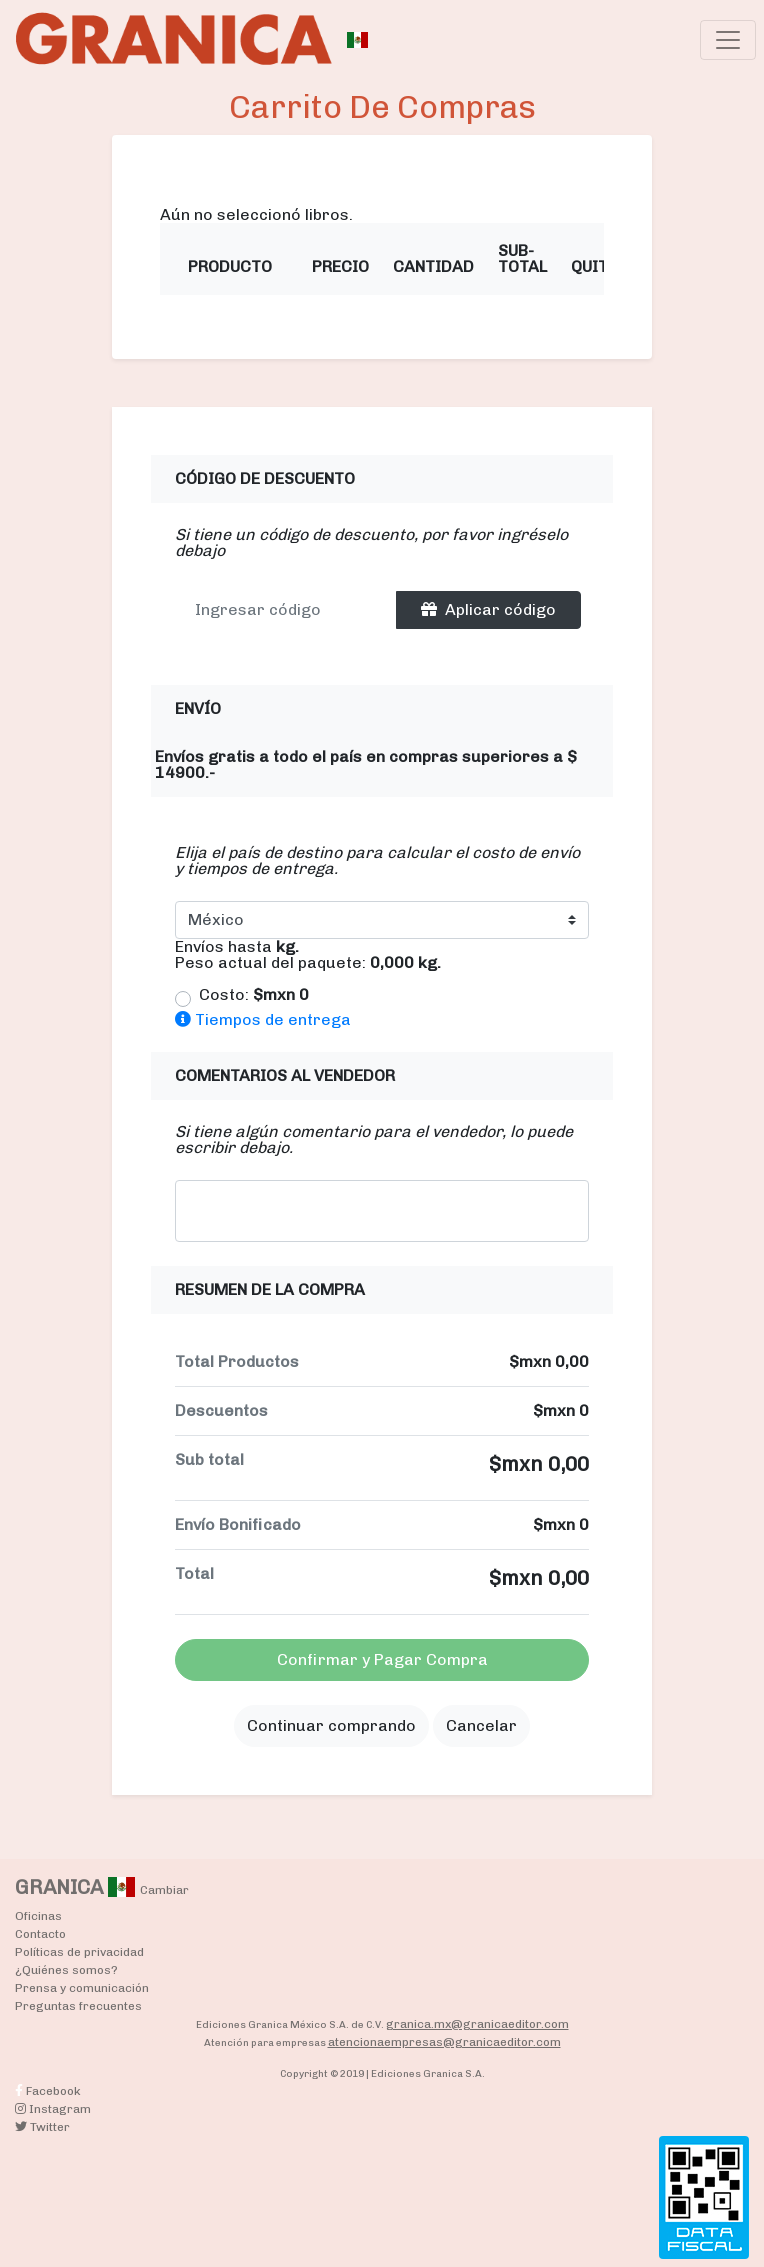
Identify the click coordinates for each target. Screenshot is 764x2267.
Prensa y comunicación (82, 1988)
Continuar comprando (331, 1725)
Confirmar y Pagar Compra (382, 1659)
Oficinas (38, 1916)
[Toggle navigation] (728, 40)
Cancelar (481, 1725)
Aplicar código (488, 609)
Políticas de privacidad (79, 1952)
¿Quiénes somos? (66, 1970)
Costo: (254, 995)
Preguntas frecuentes (78, 2006)
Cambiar (164, 1890)
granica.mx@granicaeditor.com (477, 2024)
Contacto (40, 1934)
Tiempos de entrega (263, 1019)
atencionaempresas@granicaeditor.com (444, 2042)
